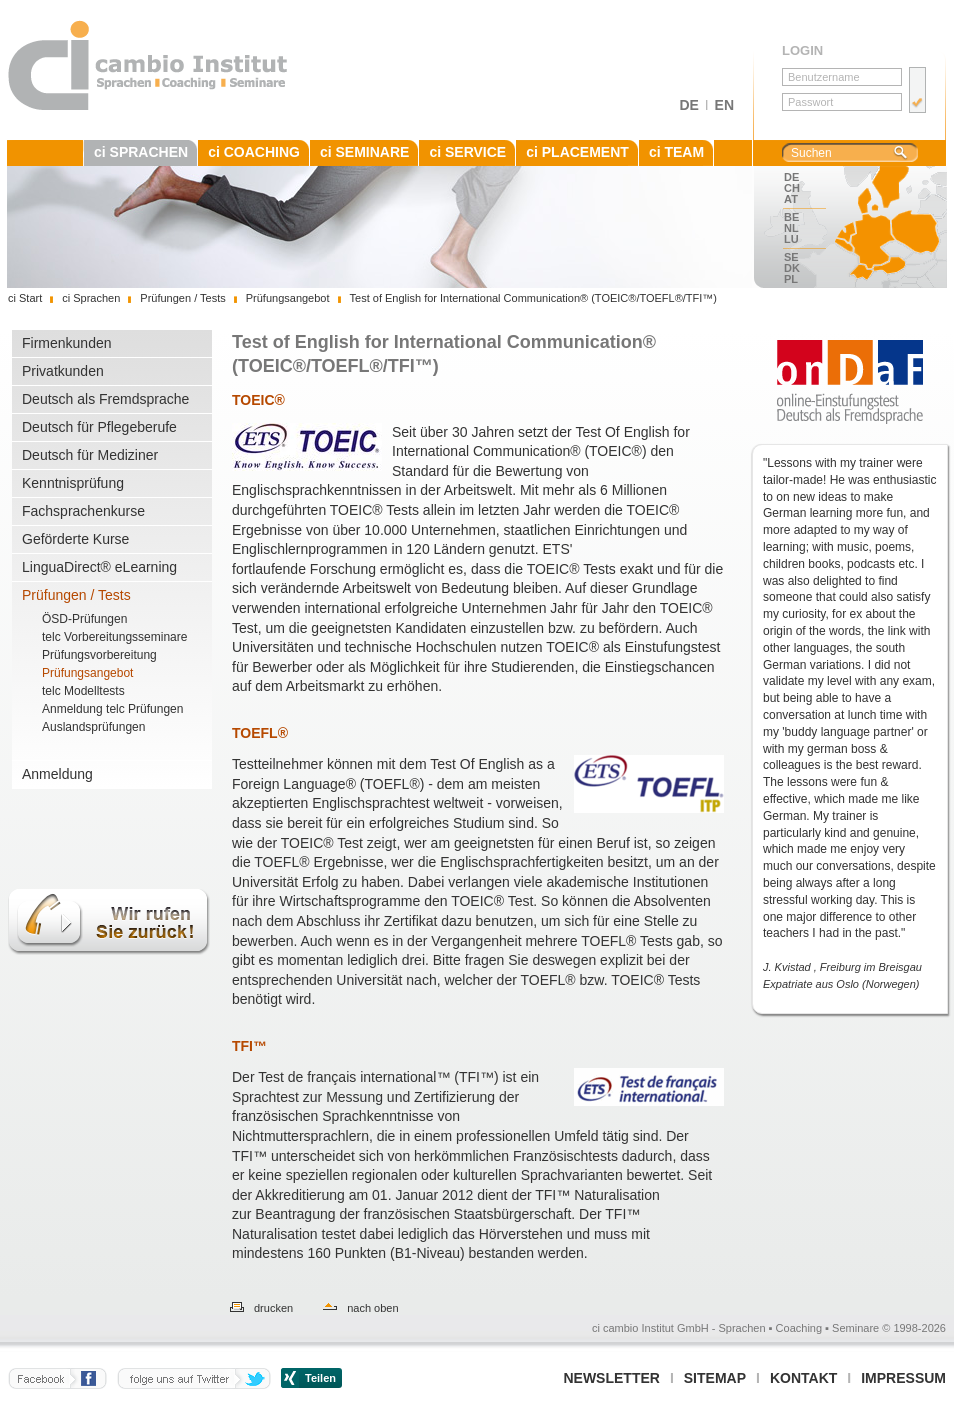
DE (688, 105)
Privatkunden (63, 371)
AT (791, 199)
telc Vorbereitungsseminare (114, 637)
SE (791, 257)
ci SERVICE (467, 152)
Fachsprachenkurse (83, 511)
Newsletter (611, 1378)
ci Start (25, 298)
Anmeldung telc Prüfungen (112, 709)
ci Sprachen (91, 298)
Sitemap (715, 1378)
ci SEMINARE (364, 152)
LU (791, 239)
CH (792, 188)
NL (791, 228)
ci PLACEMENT (577, 152)
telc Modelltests (83, 691)
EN (724, 105)
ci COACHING (254, 152)
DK (792, 268)
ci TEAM (676, 152)
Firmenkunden (67, 343)
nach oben (372, 1308)
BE (791, 217)
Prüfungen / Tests (76, 595)
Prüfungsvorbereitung (99, 655)
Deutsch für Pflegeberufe (99, 427)
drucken (273, 1308)
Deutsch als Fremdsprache (105, 399)
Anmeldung (57, 774)
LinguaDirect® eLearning (99, 567)
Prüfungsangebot (87, 673)
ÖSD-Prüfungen (84, 619)
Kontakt (803, 1378)
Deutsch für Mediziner (90, 455)
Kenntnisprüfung (73, 483)
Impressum (903, 1378)
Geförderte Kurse (75, 539)
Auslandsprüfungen (93, 727)
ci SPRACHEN (141, 152)
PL (791, 279)
